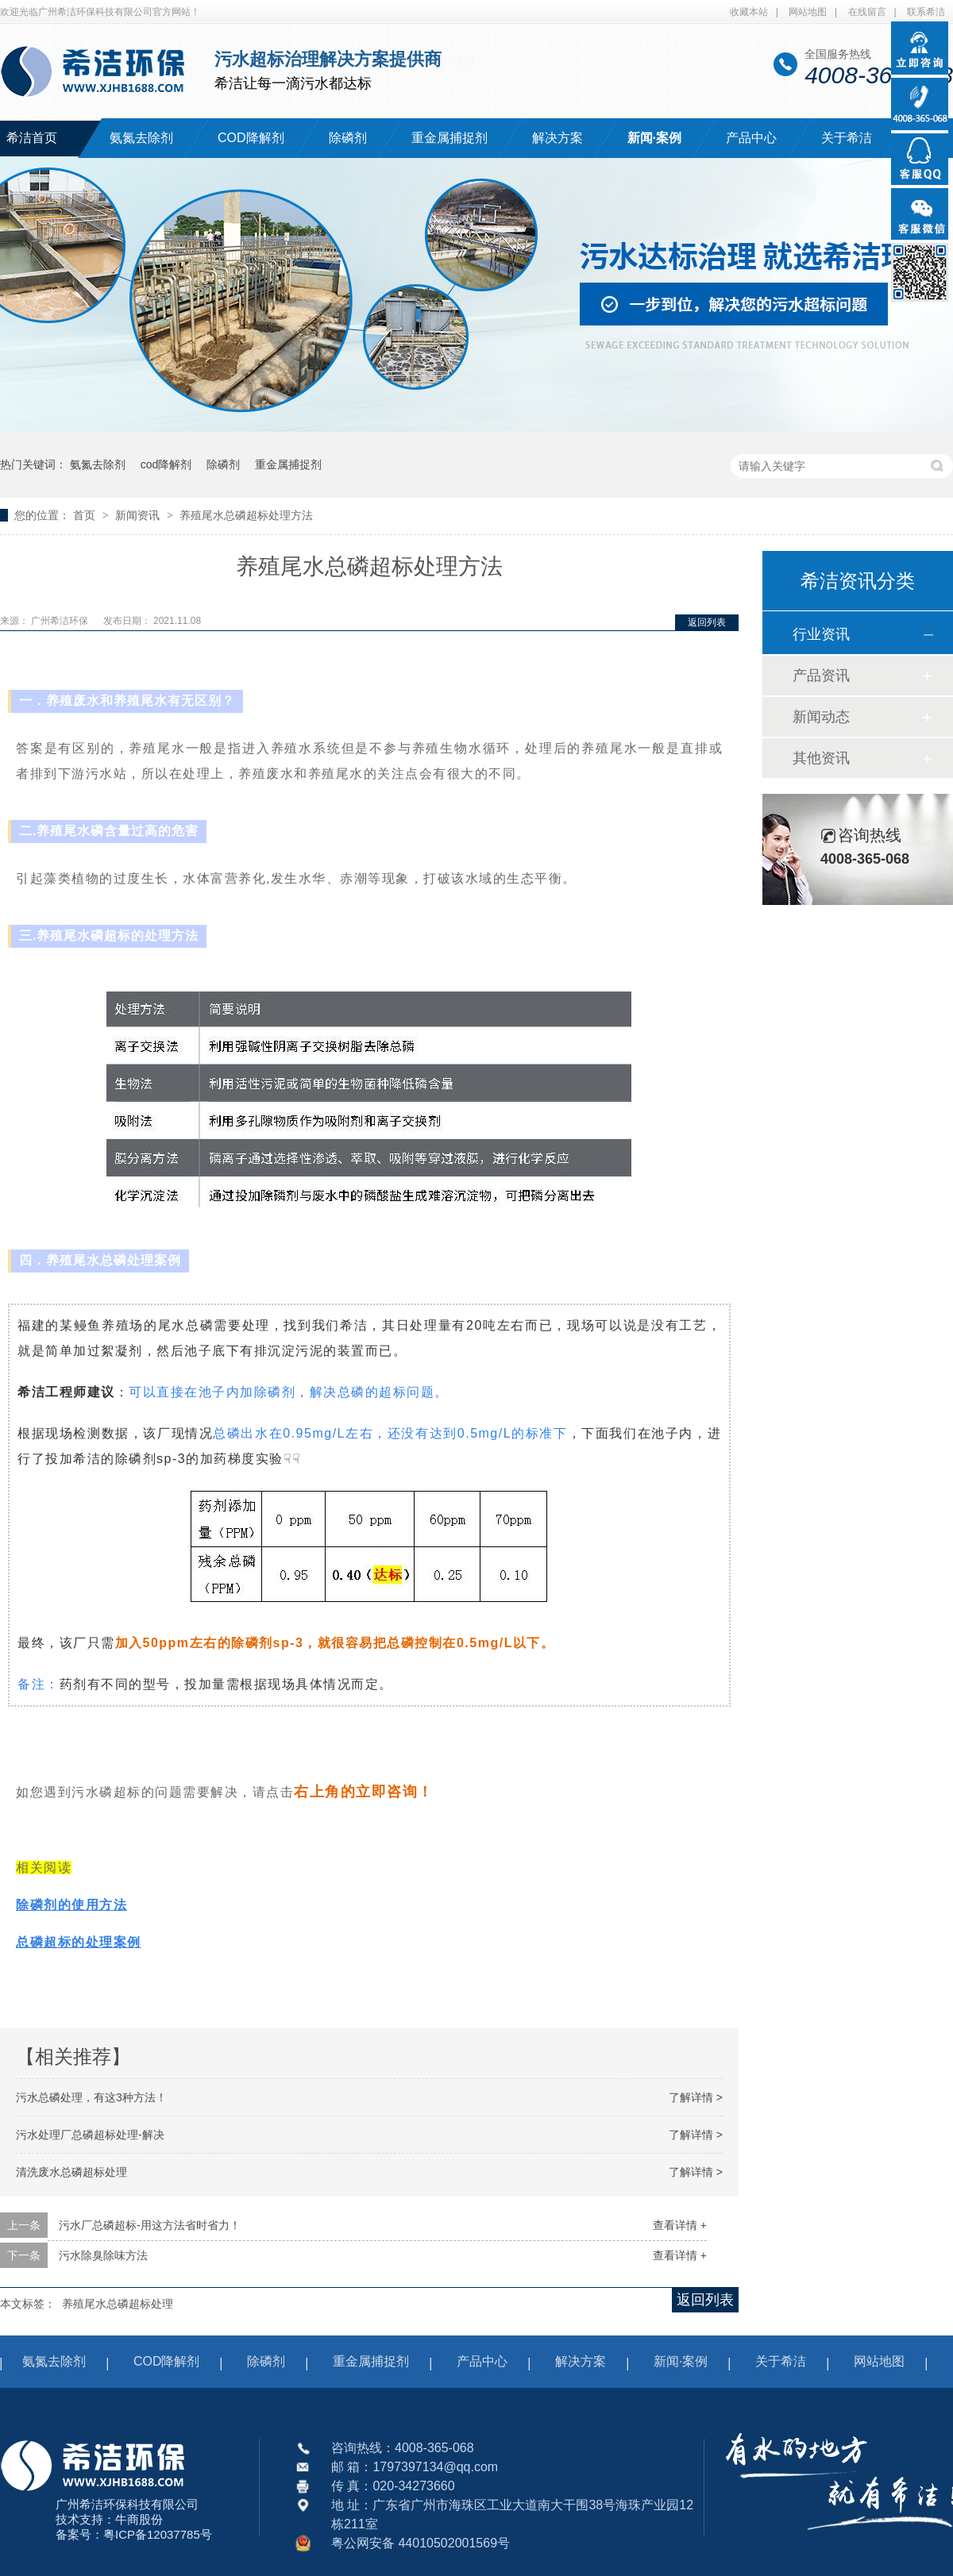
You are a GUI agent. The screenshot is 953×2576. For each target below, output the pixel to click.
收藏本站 (749, 11)
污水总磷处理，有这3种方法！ (91, 2097)
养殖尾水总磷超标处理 (117, 2303)
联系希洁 (926, 11)
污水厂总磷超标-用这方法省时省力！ (150, 2225)
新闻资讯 (139, 515)
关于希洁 (846, 137)
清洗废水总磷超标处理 (71, 2172)
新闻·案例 (654, 137)
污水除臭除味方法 (103, 2255)
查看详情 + (680, 2225)
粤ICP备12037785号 (157, 2534)
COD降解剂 (251, 137)
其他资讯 (821, 758)
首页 (85, 515)
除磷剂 (348, 137)
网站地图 (808, 11)
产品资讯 (821, 675)
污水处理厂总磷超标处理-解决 (90, 2134)
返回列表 (707, 622)
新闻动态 (821, 717)
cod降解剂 (166, 464)
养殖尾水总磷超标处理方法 (246, 515)
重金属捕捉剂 (449, 137)
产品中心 (751, 137)
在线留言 (867, 11)
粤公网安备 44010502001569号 (420, 2543)
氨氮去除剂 (141, 137)
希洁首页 (31, 137)
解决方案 (557, 137)
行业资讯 (821, 634)
